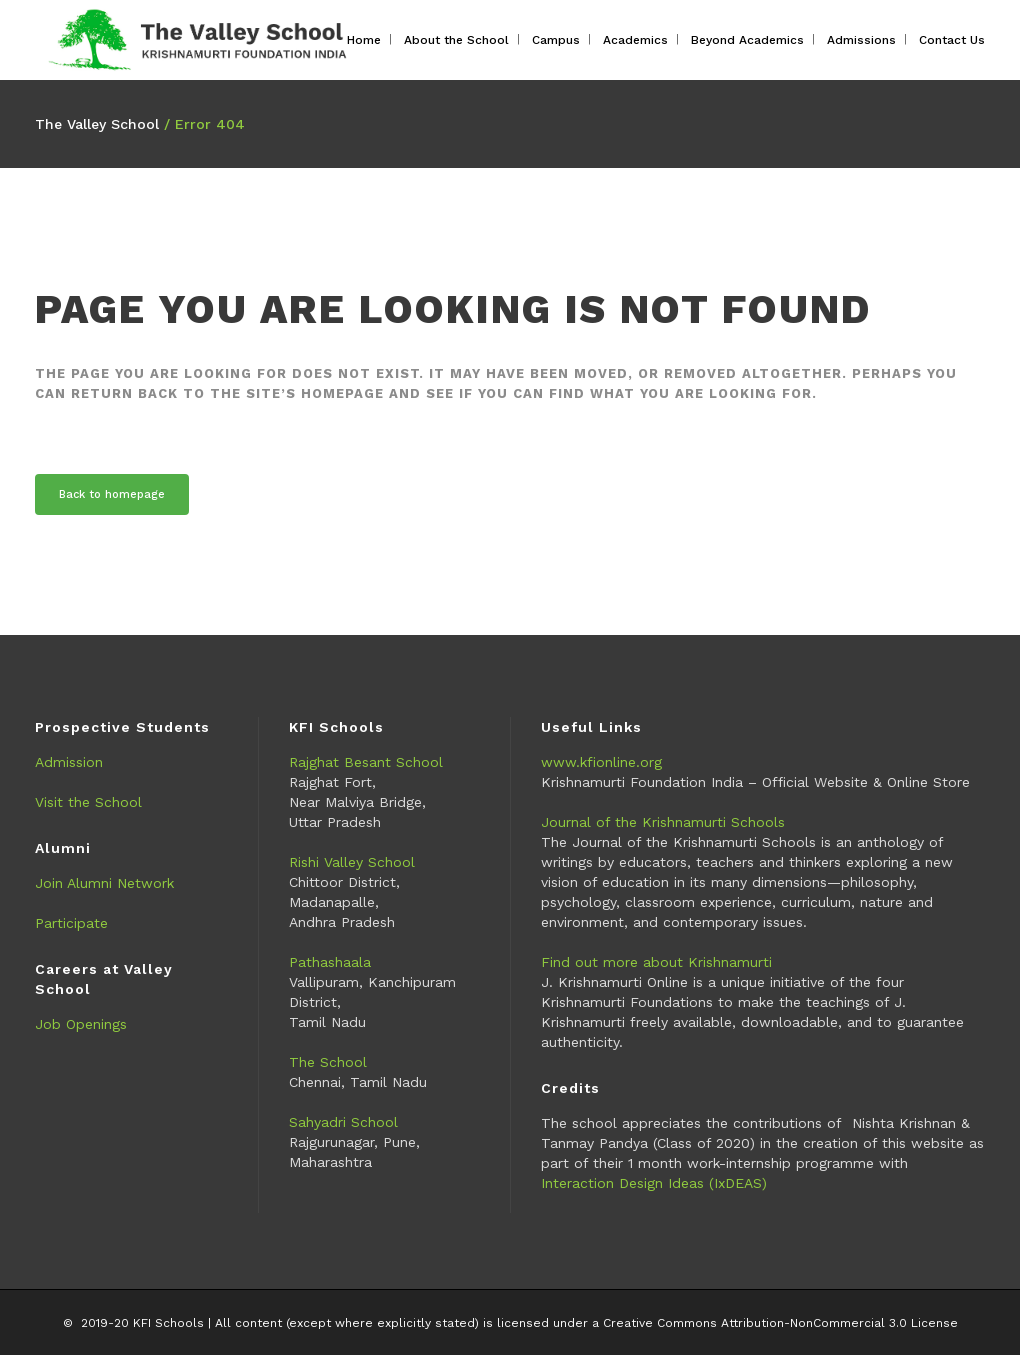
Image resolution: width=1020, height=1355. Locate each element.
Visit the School (88, 802)
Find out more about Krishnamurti (656, 962)
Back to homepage (112, 494)
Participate (71, 923)
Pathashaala (330, 962)
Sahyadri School (343, 1122)
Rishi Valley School (352, 862)
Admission (69, 762)
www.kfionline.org (601, 762)
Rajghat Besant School (366, 762)
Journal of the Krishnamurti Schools (663, 822)
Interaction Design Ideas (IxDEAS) (654, 1183)
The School (328, 1062)
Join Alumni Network (104, 883)
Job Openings (81, 1024)
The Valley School (97, 124)
